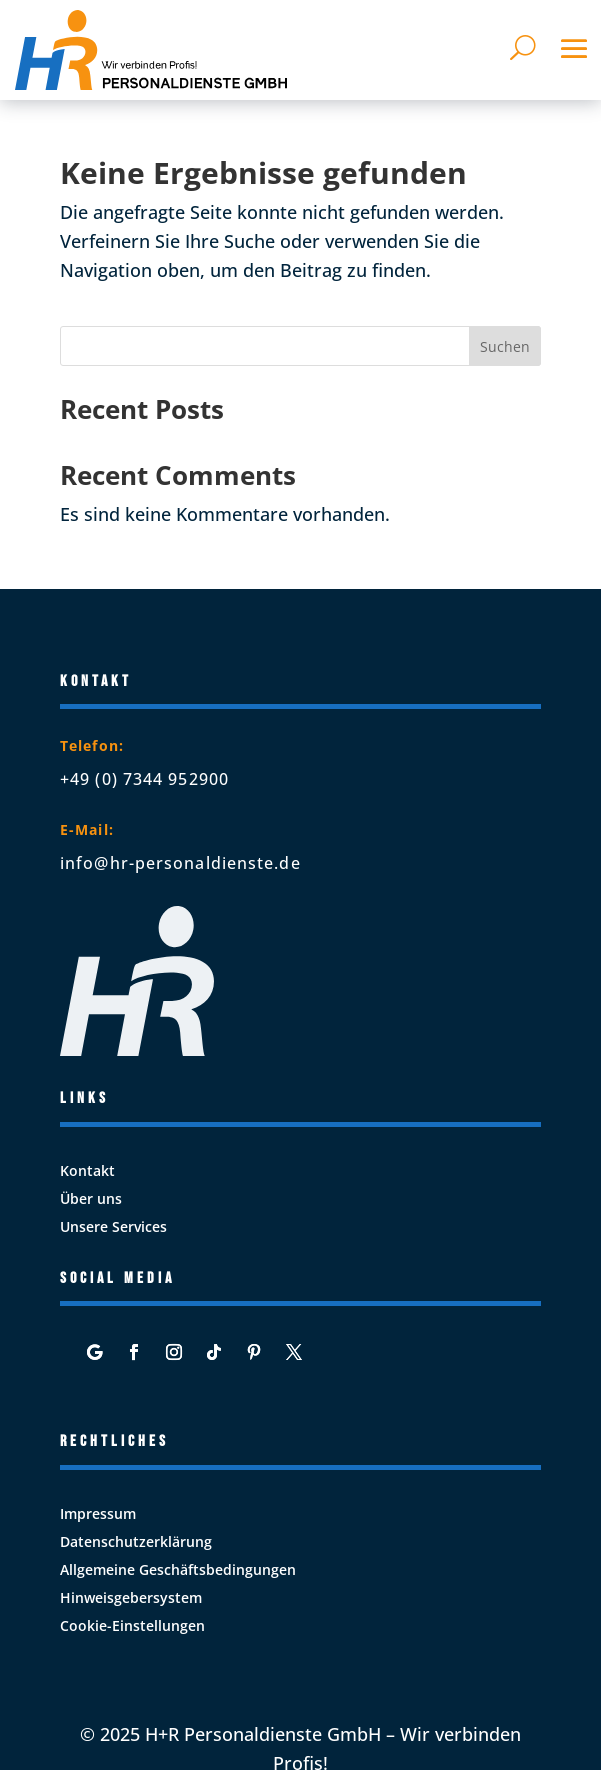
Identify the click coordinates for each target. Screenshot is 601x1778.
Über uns (91, 1198)
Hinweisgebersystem (131, 1597)
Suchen (505, 346)
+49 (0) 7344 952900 (144, 779)
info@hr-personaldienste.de (180, 863)
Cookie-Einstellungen (132, 1625)
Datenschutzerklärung (136, 1541)
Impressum (98, 1513)
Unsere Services (113, 1226)
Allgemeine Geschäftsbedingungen (178, 1569)
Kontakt (87, 1170)
